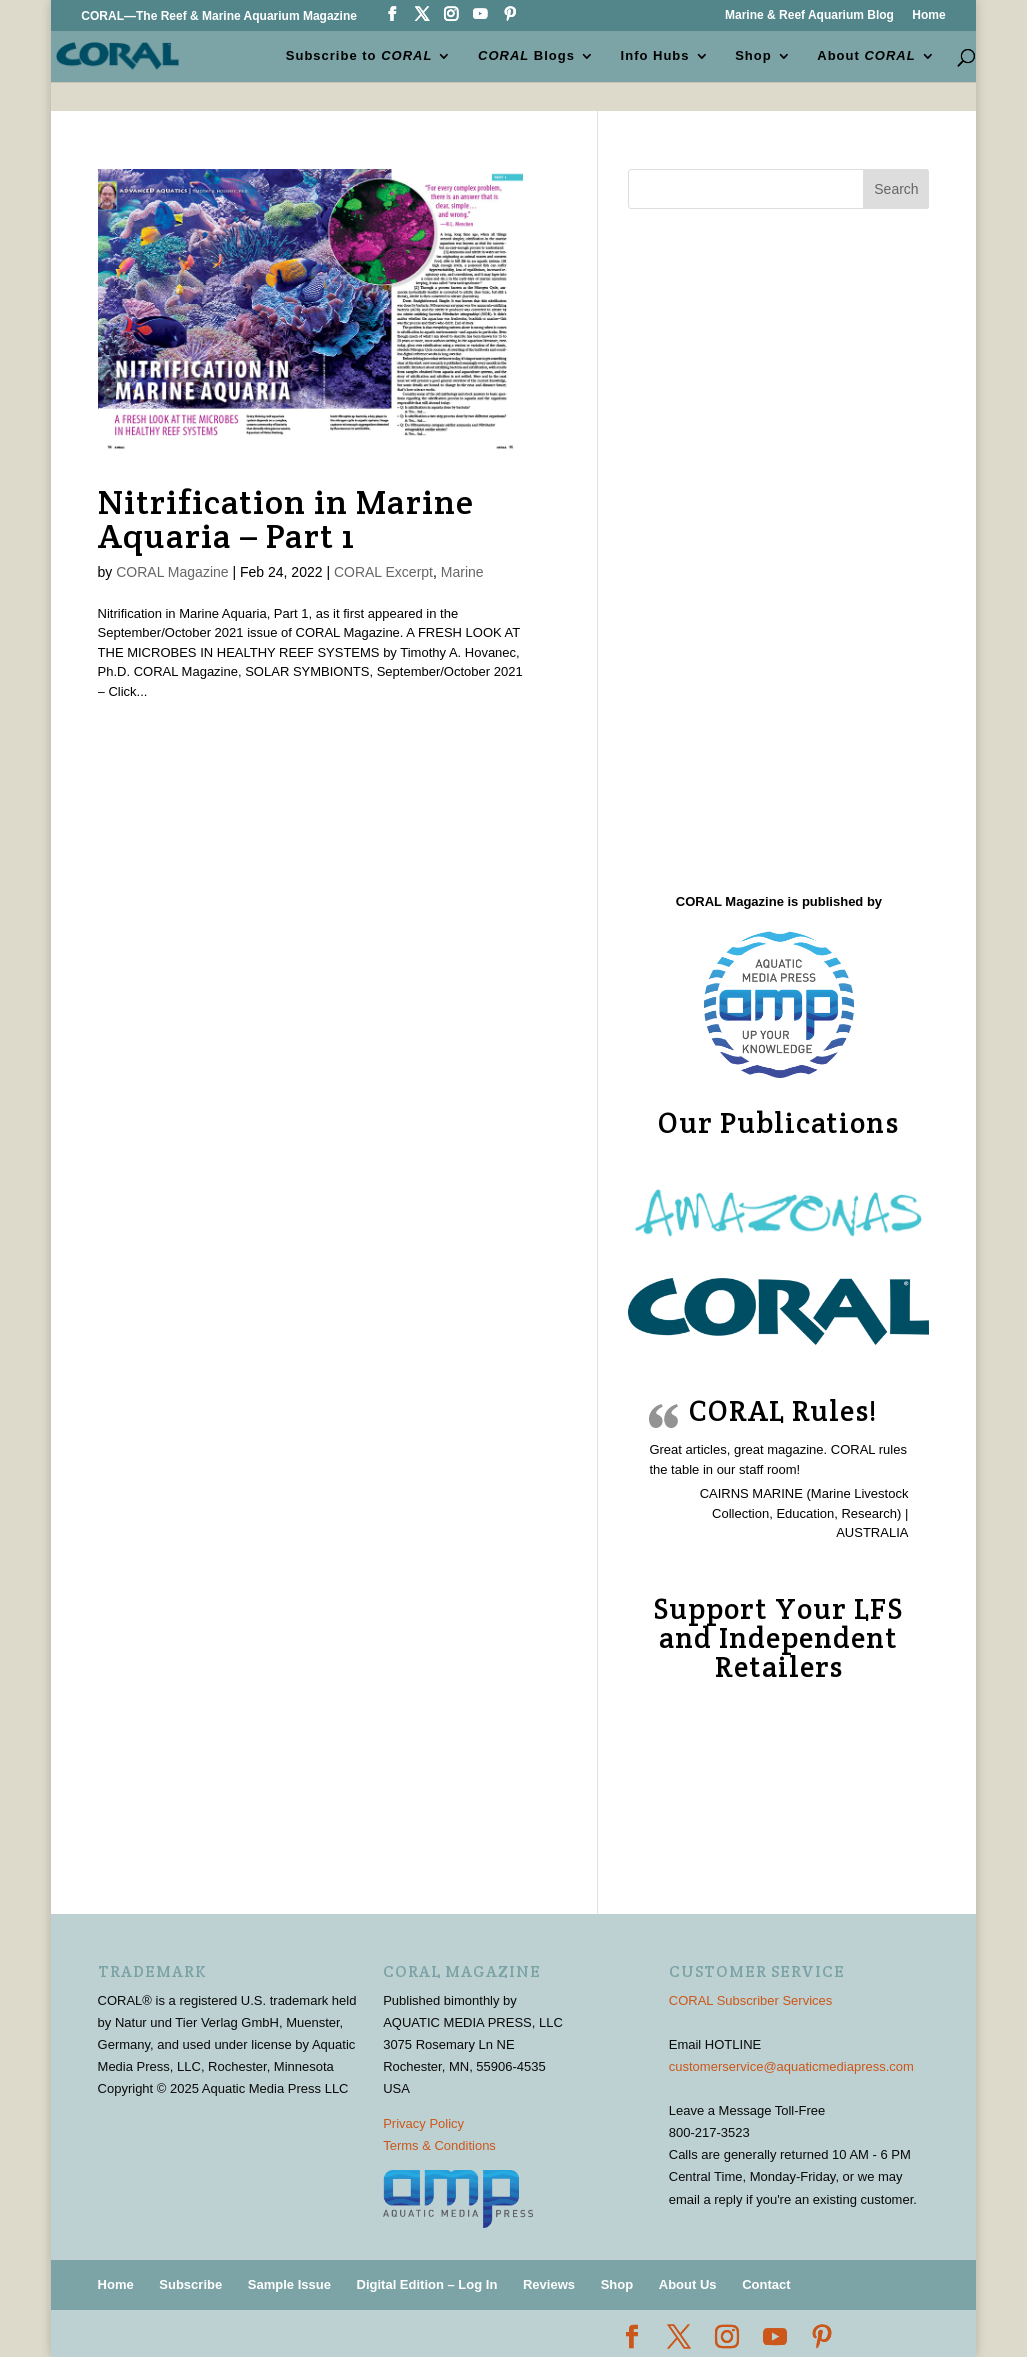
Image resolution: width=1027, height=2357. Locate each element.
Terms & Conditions (439, 2145)
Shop (753, 56)
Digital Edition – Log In (427, 2284)
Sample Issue (289, 2284)
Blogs (526, 56)
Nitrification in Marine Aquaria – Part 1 (286, 519)
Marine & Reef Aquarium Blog (809, 15)
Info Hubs (655, 56)
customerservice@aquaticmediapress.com (791, 2066)
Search (896, 189)
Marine (462, 572)
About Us (688, 2284)
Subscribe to (359, 56)
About (866, 56)
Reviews (549, 2284)
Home (928, 15)
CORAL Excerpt (383, 572)
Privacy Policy (423, 2123)
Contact (766, 2284)
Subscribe (190, 2284)
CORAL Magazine (172, 572)
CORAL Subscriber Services (751, 2000)
